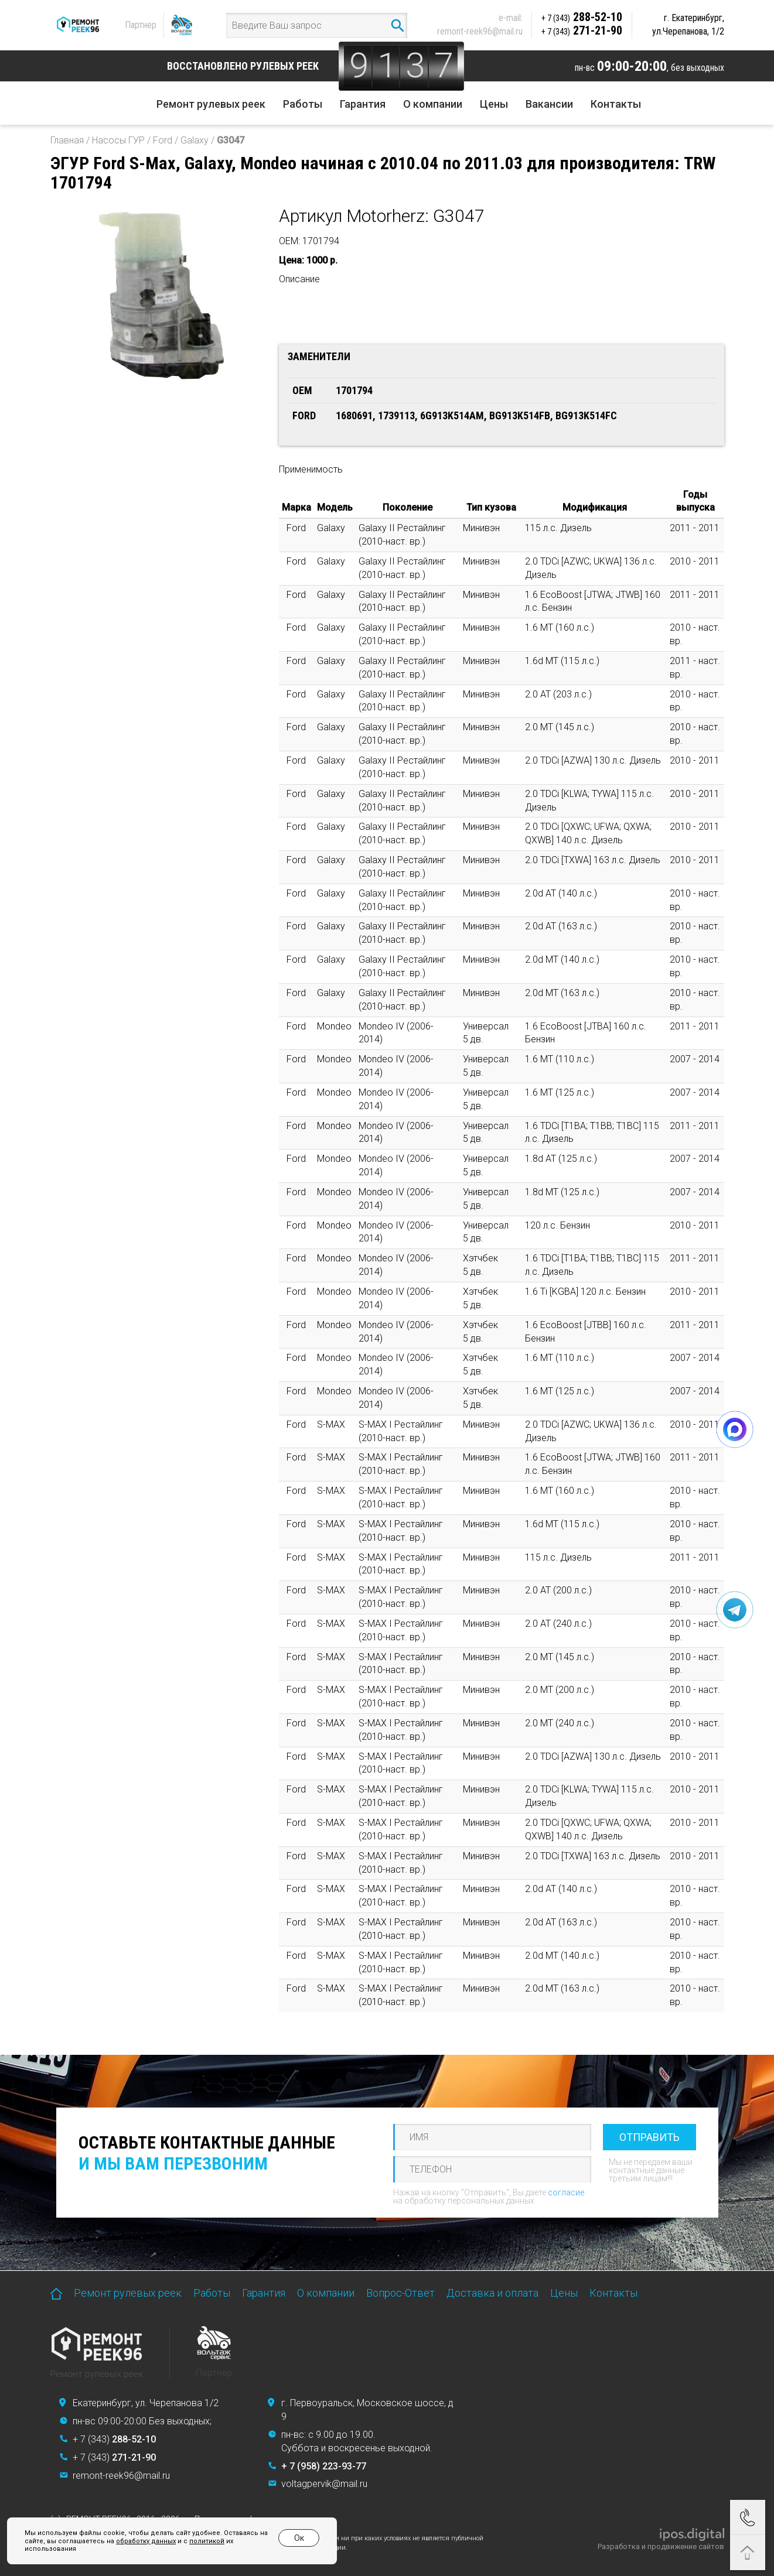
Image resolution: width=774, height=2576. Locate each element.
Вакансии (549, 104)
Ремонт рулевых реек (210, 104)
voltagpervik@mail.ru (324, 2483)
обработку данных (146, 2541)
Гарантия (363, 104)
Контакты (616, 104)
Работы (302, 104)
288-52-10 (581, 17)
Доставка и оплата (492, 2293)
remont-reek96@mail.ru (480, 31)
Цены (494, 104)
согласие (566, 2192)
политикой (206, 2541)
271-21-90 (581, 30)
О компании (432, 104)
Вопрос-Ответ (400, 2293)
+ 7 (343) (114, 2439)
